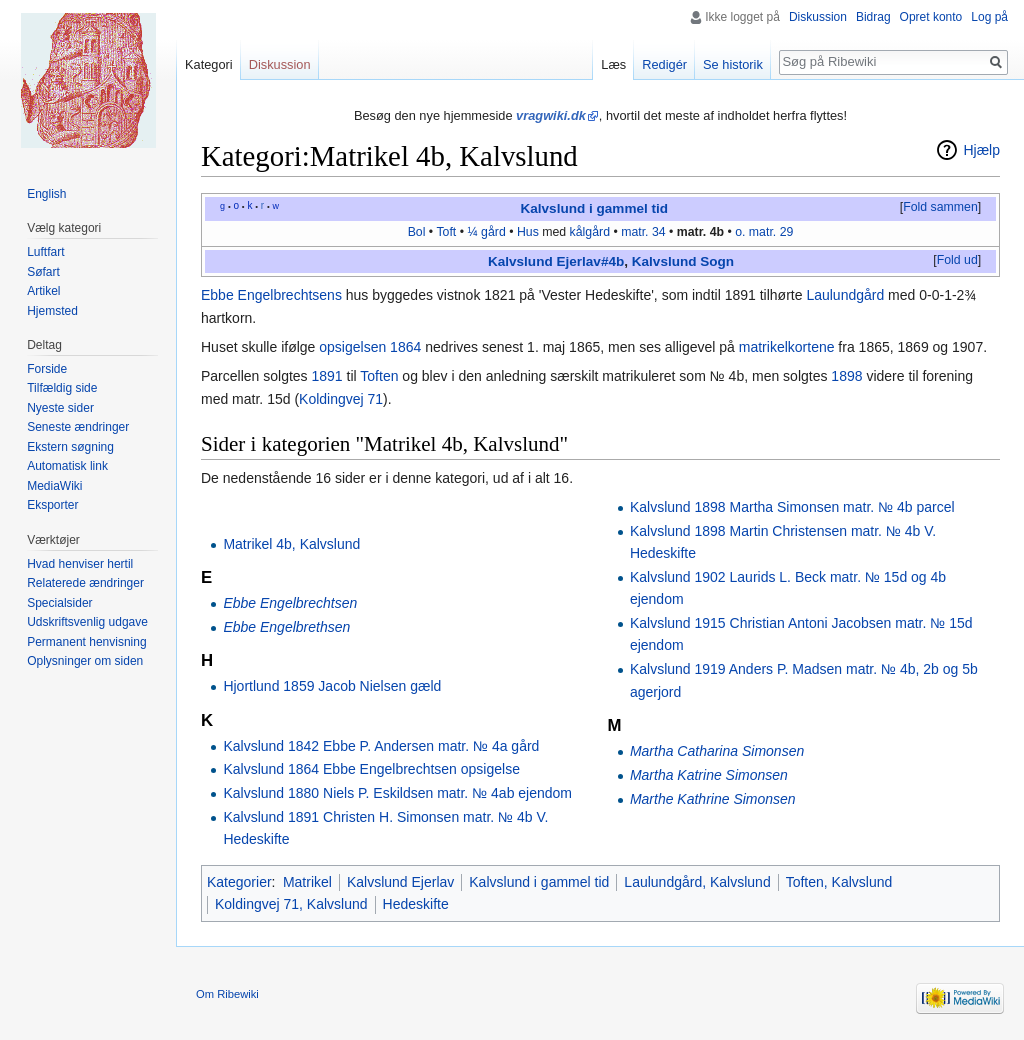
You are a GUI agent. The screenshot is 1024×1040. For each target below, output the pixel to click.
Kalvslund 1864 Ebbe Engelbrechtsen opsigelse (371, 769)
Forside (47, 369)
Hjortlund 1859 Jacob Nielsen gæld (332, 686)
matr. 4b (700, 232)
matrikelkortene (787, 347)
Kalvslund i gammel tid (595, 208)
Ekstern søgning (70, 447)
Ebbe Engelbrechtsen (290, 603)
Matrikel (307, 882)
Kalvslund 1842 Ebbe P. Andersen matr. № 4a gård (381, 746)
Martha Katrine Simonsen (709, 775)
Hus (528, 232)
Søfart (43, 272)
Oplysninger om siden (85, 661)
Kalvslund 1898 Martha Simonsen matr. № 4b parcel (792, 507)
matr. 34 (643, 232)
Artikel (43, 291)
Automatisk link (67, 466)
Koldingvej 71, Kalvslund (291, 904)
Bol (417, 232)
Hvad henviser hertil (80, 564)
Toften (379, 376)
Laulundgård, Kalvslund (697, 882)
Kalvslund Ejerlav (400, 882)
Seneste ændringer (78, 427)
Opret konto (931, 17)
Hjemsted (52, 311)
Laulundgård (845, 295)
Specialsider (59, 603)
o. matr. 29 (764, 232)
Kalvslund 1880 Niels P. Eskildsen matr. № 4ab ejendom (397, 793)
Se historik (733, 64)
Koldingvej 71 (341, 399)
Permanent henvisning (86, 642)
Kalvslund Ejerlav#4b (556, 261)
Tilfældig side (62, 388)
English (46, 194)
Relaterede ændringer (85, 583)
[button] (940, 208)
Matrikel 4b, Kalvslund (291, 544)
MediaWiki (54, 486)
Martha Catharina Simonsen (717, 751)
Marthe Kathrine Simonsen (713, 799)
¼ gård (486, 232)
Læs (613, 64)
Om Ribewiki (227, 994)
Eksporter (52, 505)
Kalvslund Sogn (683, 261)
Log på (989, 17)
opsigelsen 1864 (370, 347)
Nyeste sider (60, 408)
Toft (446, 232)
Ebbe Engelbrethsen (286, 627)
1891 (327, 376)
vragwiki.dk (551, 115)
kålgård (590, 232)
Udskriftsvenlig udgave (87, 622)
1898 (846, 376)
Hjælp (981, 150)
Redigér (664, 64)
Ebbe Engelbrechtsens (271, 295)
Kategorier (239, 882)
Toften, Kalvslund (839, 882)
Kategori (209, 64)
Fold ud (957, 260)
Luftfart (45, 252)
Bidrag (873, 17)
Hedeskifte (416, 904)
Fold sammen (940, 207)
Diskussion (818, 17)
